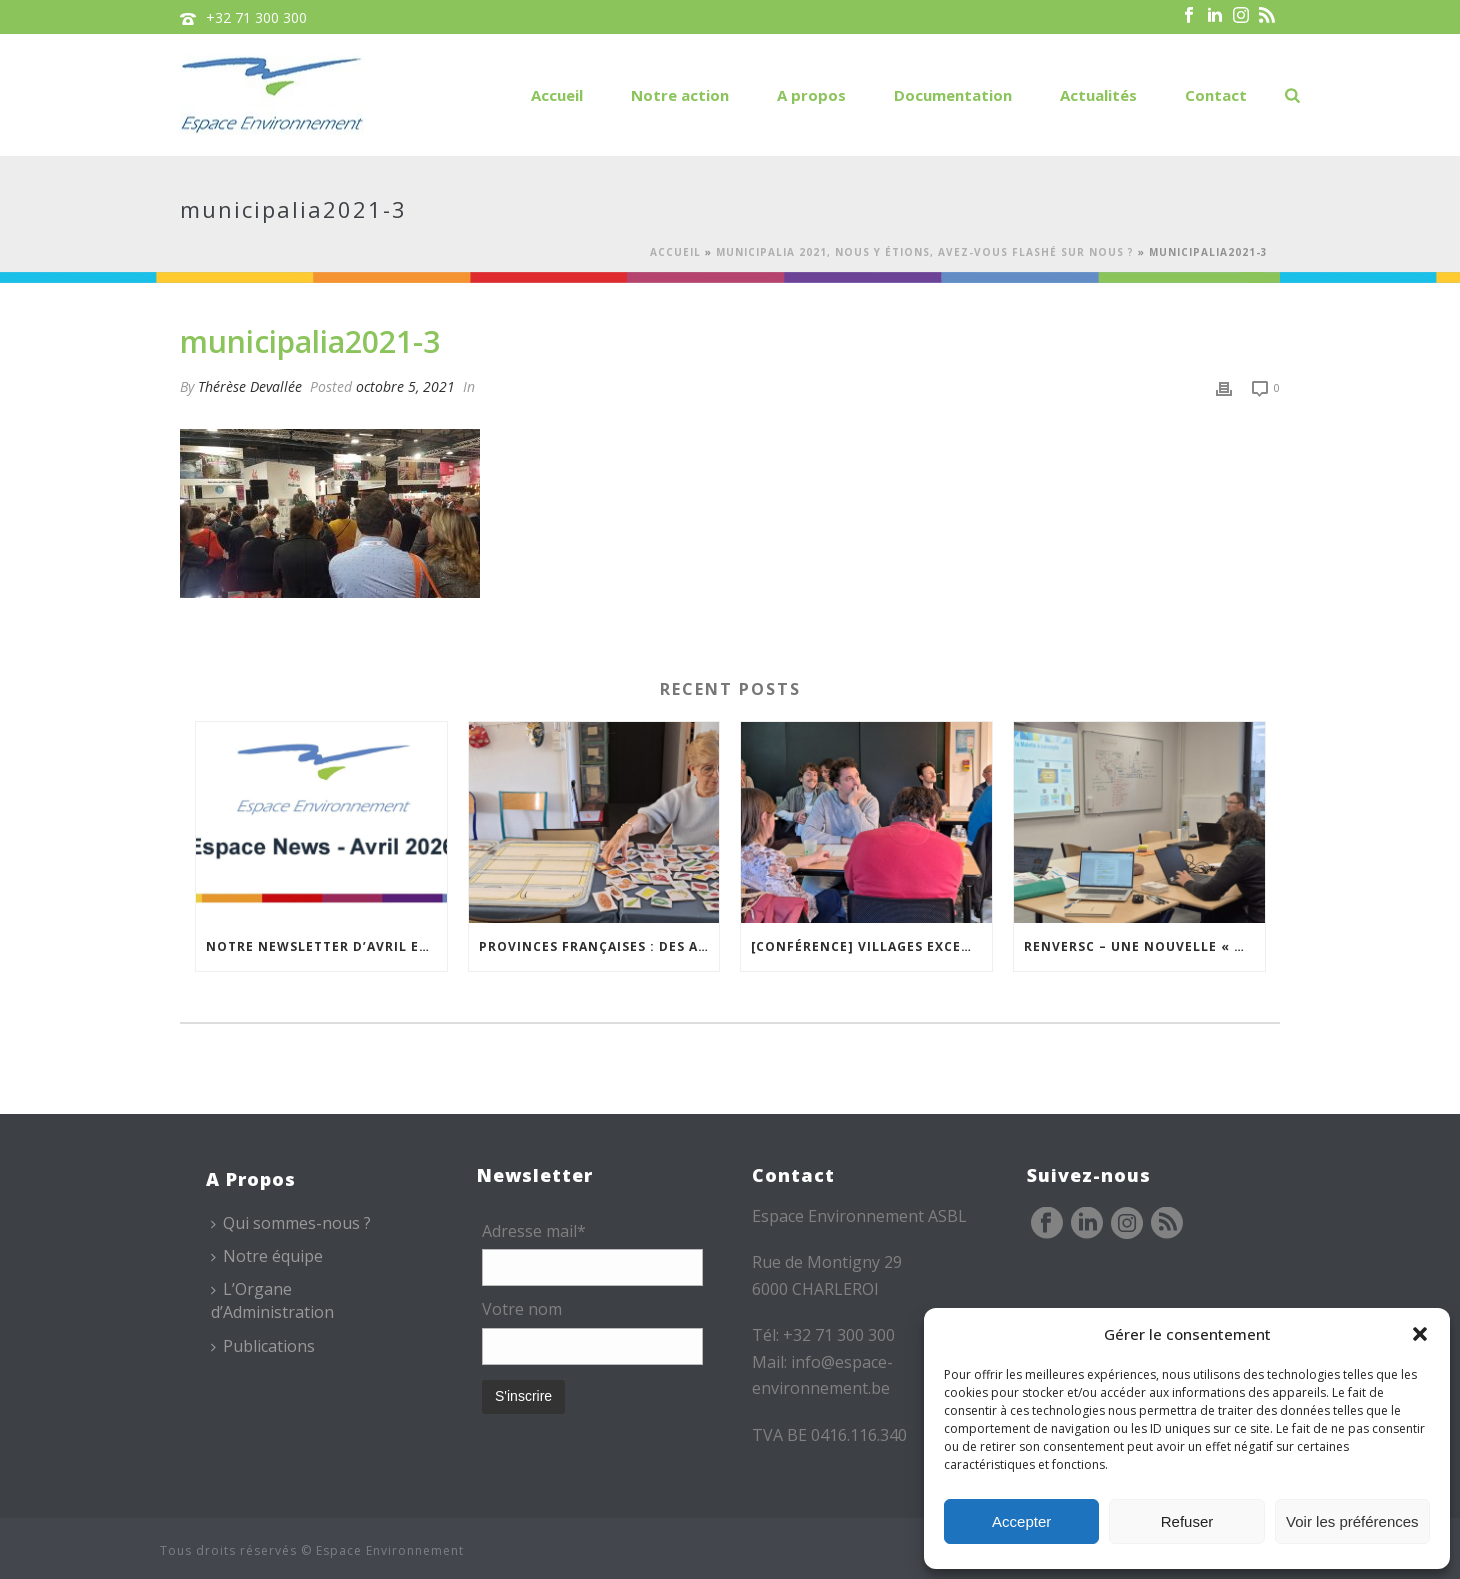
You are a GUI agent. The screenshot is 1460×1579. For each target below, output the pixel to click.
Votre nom (522, 1309)
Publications (263, 1346)
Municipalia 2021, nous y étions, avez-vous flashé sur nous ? (925, 252)
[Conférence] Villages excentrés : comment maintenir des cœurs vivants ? (871, 946)
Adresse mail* (534, 1231)
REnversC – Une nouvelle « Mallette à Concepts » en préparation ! (1144, 946)
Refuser (1187, 1521)
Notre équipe (267, 1256)
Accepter (1021, 1521)
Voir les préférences (1352, 1521)
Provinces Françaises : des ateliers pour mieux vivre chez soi (599, 946)
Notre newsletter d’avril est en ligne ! (326, 946)
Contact (1216, 95)
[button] (1420, 1334)
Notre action (680, 95)
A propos (811, 95)
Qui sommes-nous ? (291, 1223)
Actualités (1098, 95)
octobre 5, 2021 (405, 386)
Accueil (557, 95)
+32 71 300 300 (256, 17)
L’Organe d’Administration (272, 1300)
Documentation (953, 95)
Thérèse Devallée (250, 386)
